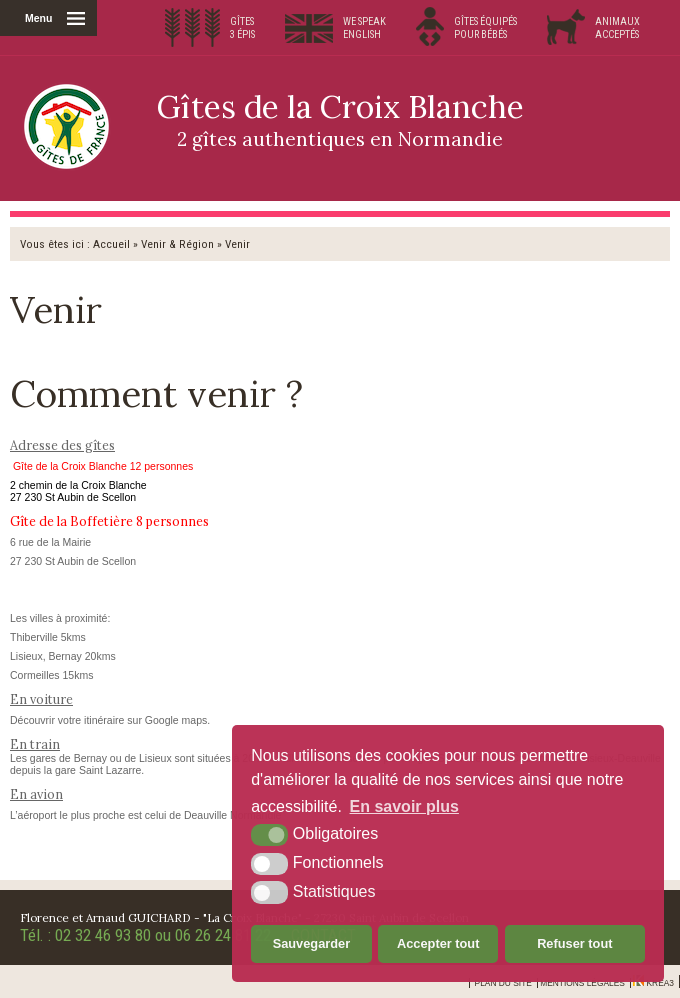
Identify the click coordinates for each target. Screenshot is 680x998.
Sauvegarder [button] (312, 943)
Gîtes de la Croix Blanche (340, 118)
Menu (38, 18)
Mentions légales (582, 983)
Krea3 (653, 983)
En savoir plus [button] (404, 806)
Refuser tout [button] (574, 943)
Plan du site (503, 983)
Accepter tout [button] (438, 943)
